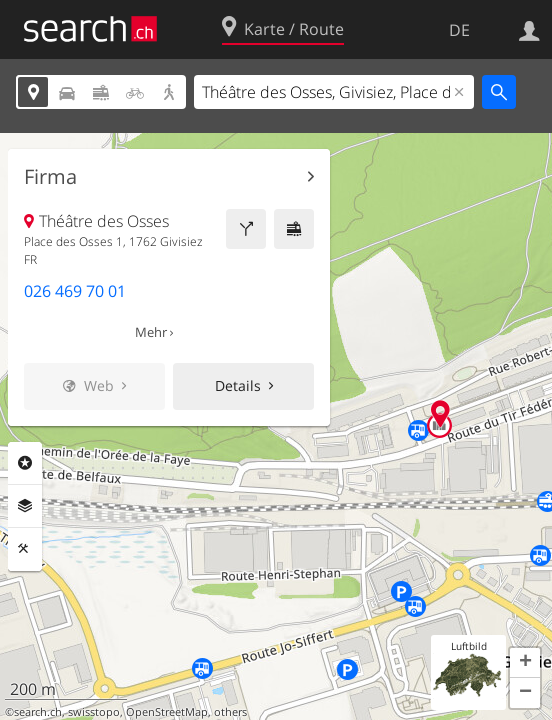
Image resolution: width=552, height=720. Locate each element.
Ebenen (25, 506)
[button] (525, 663)
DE (459, 30)
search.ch (38, 712)
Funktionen (25, 549)
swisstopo (94, 712)
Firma (50, 177)
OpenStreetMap (167, 712)
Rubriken (25, 463)
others (230, 712)
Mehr (151, 332)
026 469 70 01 (75, 291)
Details (238, 385)
